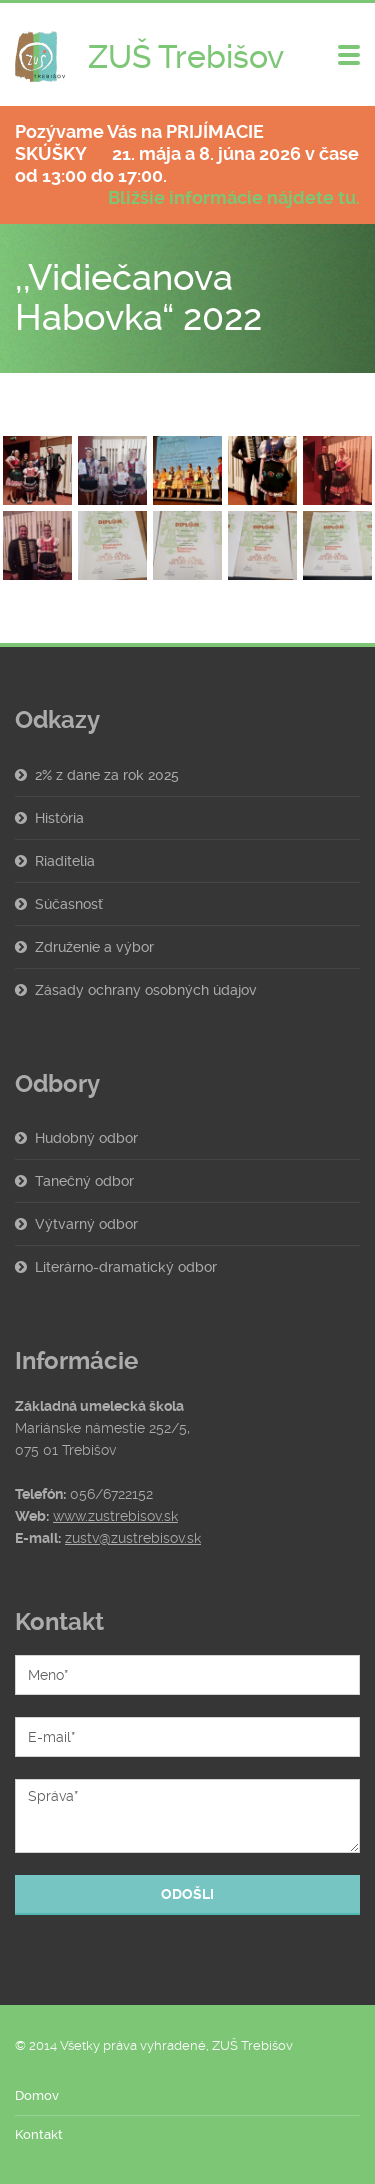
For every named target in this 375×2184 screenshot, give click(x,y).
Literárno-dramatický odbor (126, 1267)
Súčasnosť (69, 904)
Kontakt (39, 2134)
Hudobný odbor (86, 1138)
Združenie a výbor (94, 947)
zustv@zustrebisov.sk (133, 1538)
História (59, 818)
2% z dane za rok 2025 (107, 775)
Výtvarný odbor (86, 1224)
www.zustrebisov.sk (115, 1516)
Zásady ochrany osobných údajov (146, 990)
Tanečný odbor (84, 1181)
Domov (37, 2095)
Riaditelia (65, 861)
